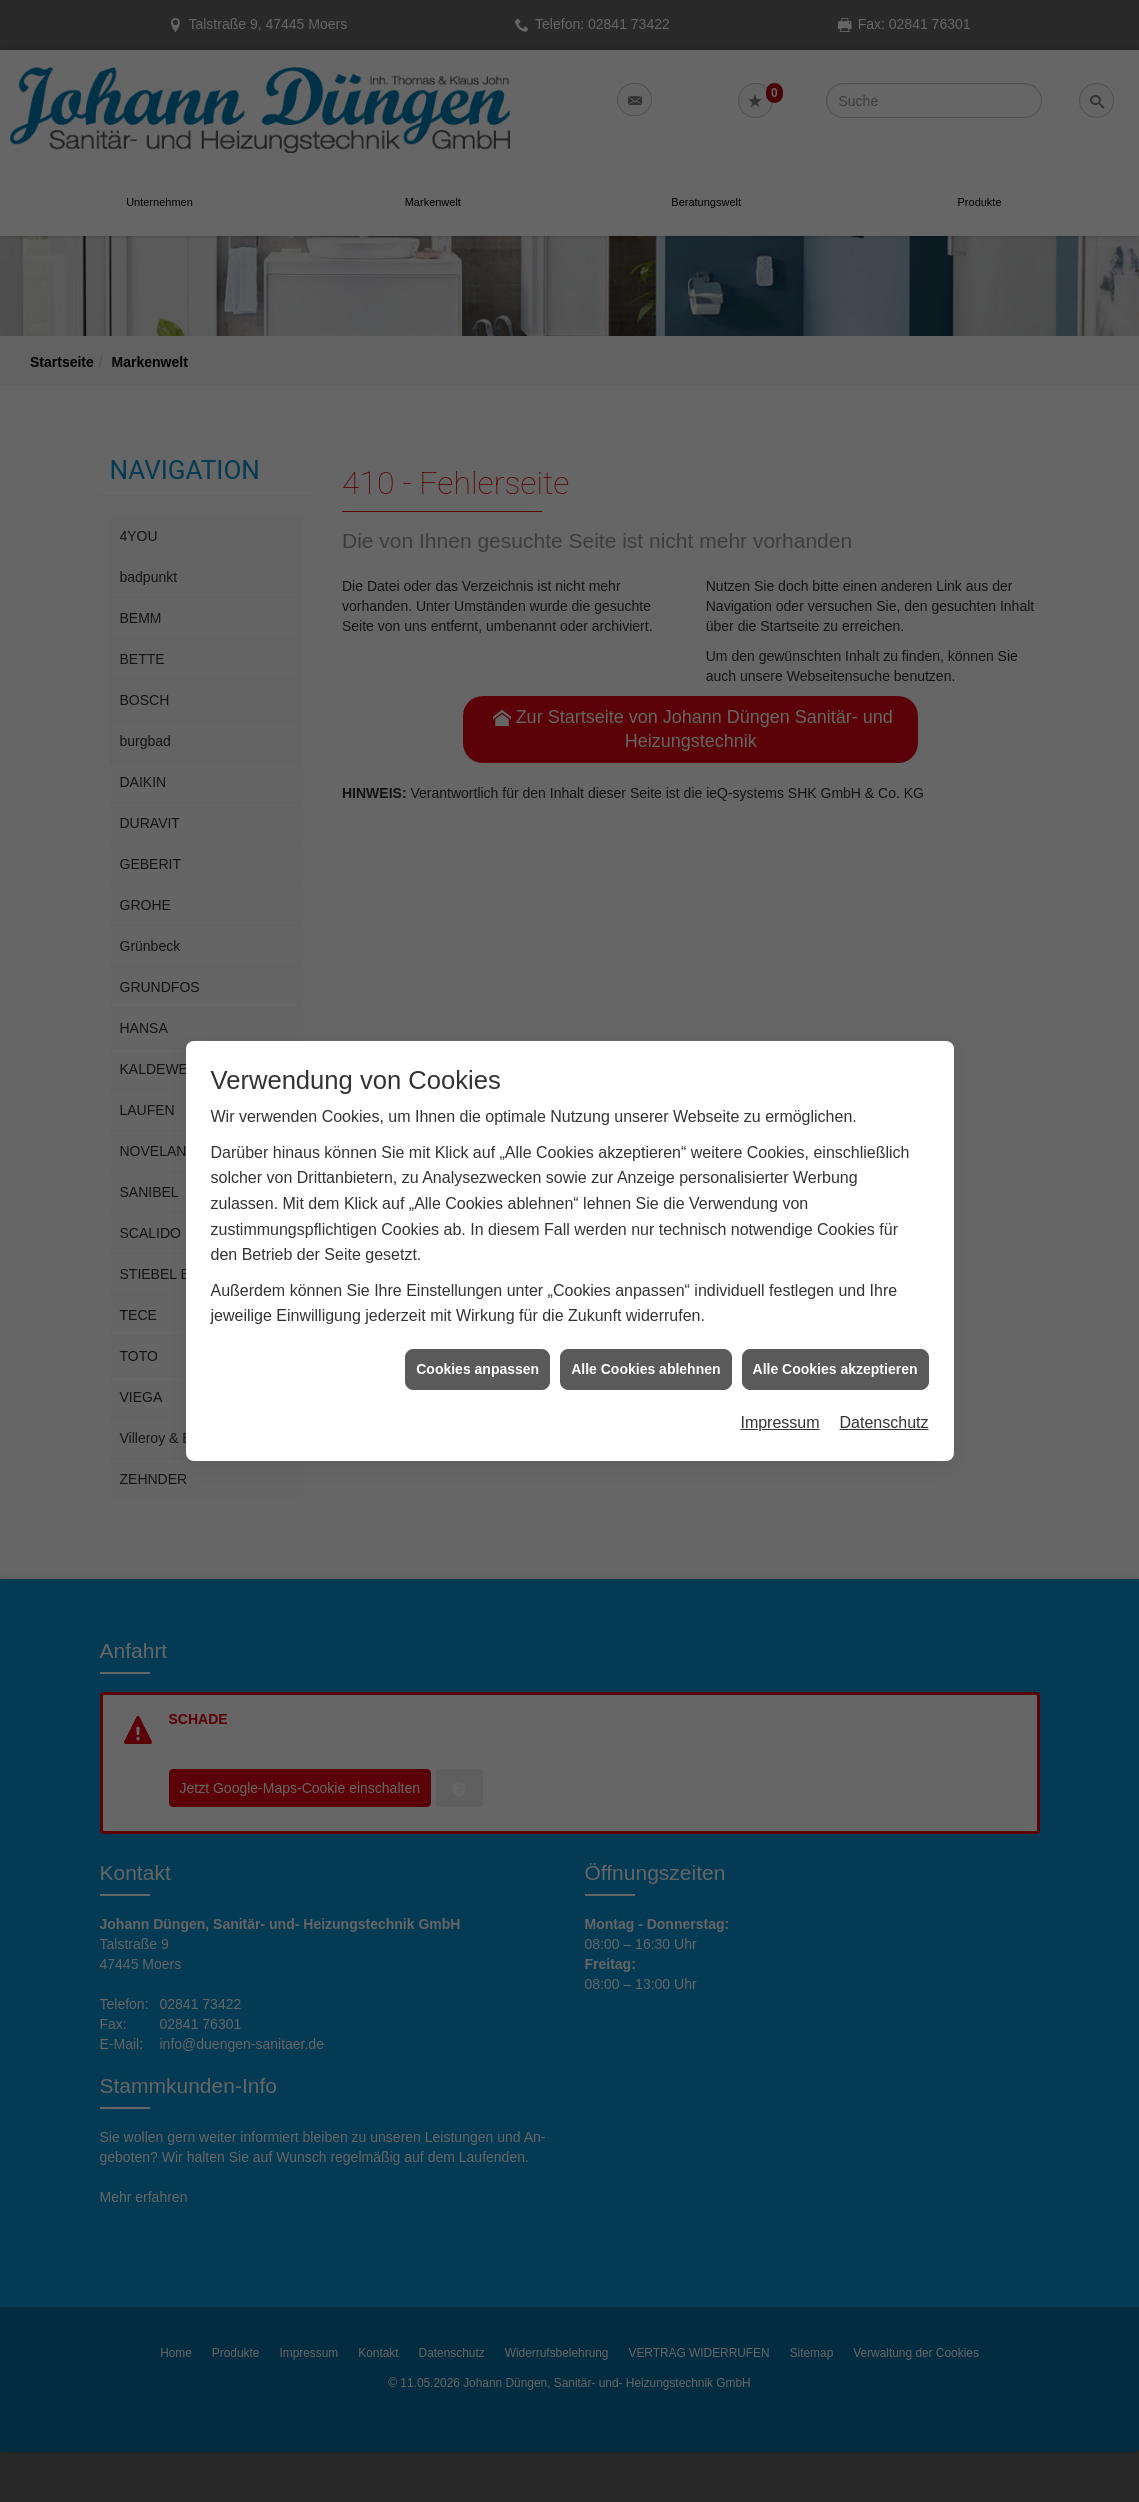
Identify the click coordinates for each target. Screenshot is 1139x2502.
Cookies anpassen (477, 1302)
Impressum (779, 1356)
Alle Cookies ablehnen (645, 1302)
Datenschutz (884, 1356)
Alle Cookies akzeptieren (835, 1302)
